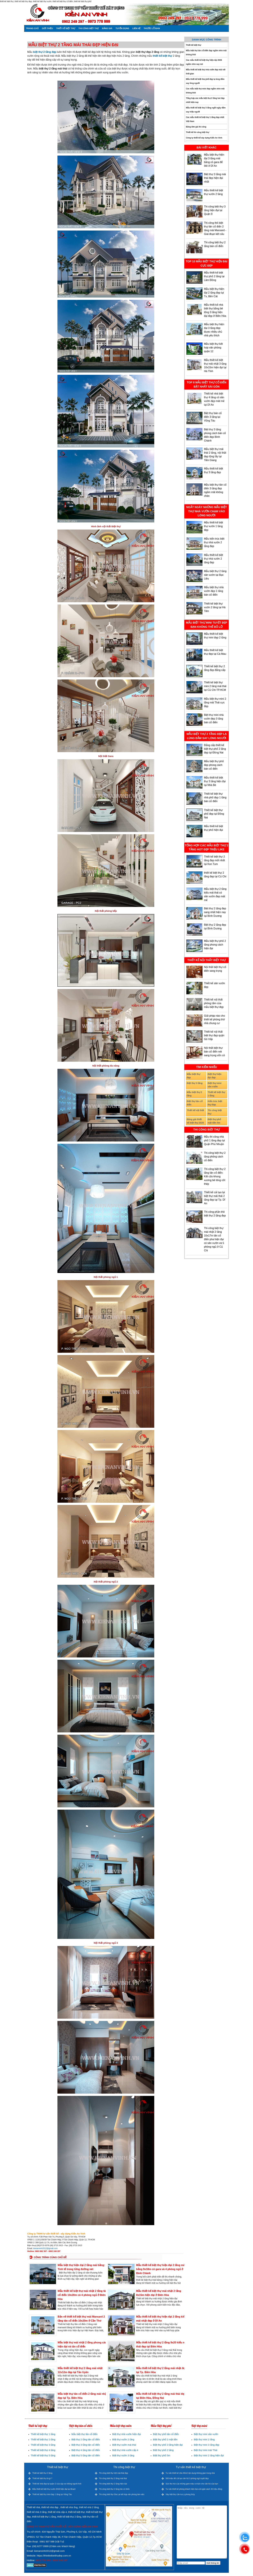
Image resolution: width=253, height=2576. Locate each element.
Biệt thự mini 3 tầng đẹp (206, 2444)
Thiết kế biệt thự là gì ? (42, 2478)
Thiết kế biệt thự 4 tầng (43, 2450)
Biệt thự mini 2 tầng (204, 2439)
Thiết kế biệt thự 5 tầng (43, 2455)
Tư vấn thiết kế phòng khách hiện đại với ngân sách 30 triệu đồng (194, 2489)
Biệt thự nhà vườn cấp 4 (125, 2450)
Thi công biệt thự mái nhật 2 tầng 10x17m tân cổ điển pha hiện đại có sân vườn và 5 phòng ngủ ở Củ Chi (214, 1239)
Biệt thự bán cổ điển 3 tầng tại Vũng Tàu (213, 417)
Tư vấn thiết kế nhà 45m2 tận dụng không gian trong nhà (190, 2473)
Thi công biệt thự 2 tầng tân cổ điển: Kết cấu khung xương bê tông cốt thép (215, 1176)
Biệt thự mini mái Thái (205, 2450)
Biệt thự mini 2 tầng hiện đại (209, 2455)
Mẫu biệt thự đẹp (193, 1076)
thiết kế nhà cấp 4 (57, 2512)
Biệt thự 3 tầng (194, 1083)
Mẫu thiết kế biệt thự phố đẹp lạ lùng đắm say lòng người (205, 81)
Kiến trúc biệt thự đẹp (215, 1103)
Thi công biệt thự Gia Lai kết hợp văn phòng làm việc (121, 2494)
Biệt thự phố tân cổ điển (166, 2434)
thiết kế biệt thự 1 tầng (44, 2516)
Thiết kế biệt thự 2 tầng (43, 2439)
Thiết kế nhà (33, 2507)
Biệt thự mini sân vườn (214, 1085)
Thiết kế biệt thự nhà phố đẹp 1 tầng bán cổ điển (215, 797)
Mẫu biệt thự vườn (121, 2426)
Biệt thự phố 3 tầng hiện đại (168, 2444)
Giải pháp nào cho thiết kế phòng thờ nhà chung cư (214, 1019)
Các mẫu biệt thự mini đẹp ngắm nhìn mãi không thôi (205, 91)
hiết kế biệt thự (163, 55)
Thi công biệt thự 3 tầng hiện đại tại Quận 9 (215, 210)
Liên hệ (136, 28)
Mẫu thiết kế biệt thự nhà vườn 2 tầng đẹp (213, 559)
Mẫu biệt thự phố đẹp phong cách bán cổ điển (214, 765)
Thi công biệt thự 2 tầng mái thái (113, 2478)
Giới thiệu (47, 28)
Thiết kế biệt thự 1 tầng (216, 1094)
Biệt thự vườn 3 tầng (123, 2455)
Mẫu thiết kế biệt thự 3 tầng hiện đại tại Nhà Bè (215, 781)
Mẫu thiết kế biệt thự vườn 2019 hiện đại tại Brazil (53, 2489)
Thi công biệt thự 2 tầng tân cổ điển (114, 2489)
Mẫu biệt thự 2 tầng (194, 1094)
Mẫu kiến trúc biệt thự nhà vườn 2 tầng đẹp (214, 542)
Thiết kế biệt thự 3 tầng (43, 2444)
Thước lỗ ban (152, 28)
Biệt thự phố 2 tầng (163, 2450)
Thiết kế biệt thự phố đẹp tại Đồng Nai (214, 814)
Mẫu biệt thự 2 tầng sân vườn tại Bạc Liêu (215, 575)
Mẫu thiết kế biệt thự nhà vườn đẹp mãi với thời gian (205, 71)
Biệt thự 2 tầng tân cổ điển (85, 2439)
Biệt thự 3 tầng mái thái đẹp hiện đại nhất (215, 178)
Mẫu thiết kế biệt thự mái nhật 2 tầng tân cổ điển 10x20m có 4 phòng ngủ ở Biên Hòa (82, 2295)
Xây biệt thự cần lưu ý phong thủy (180, 2494)
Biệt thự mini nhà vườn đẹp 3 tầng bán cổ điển (213, 719)
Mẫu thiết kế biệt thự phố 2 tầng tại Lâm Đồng (214, 276)
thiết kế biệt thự (76, 2512)
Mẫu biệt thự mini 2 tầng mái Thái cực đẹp (215, 702)
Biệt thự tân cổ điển (194, 1103)
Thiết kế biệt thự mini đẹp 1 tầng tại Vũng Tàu (52, 2494)
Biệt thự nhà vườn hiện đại (126, 2434)
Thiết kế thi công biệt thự (197, 132)
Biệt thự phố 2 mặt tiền (165, 2439)
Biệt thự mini (199, 2426)
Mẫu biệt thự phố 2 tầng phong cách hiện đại (215, 945)
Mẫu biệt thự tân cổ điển (84, 2434)
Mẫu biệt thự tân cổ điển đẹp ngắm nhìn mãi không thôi (206, 52)
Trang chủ (32, 28)
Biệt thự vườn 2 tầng (123, 2439)
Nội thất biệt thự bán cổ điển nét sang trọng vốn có (214, 1051)
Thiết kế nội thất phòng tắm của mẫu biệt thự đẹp (214, 1003)
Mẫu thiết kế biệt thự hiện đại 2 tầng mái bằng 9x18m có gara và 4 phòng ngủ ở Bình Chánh (160, 2269)
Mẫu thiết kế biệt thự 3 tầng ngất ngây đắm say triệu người (206, 110)
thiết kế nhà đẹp (49, 2507)
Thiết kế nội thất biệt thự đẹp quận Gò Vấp (214, 1035)
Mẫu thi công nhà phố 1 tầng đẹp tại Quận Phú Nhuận (214, 1140)
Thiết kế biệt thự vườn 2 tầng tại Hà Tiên (214, 607)
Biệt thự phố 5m (161, 2455)
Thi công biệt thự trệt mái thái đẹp (113, 2473)
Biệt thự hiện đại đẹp (215, 1076)
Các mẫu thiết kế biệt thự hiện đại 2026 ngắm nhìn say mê (204, 62)
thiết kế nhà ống (69, 2507)
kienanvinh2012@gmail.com (45, 2248)
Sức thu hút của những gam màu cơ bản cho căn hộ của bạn (192, 2484)
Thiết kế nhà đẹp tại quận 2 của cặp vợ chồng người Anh (56, 2484)
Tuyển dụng (122, 28)
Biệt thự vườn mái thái (124, 2444)
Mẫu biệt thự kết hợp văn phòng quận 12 (213, 347)
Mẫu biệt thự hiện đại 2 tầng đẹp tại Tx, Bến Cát (214, 293)
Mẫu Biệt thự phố (161, 2426)
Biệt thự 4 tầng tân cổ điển (85, 2450)
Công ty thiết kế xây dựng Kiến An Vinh (204, 138)
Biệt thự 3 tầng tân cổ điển (85, 2444)
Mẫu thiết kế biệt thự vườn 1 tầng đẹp (213, 526)
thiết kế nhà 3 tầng (36, 2512)
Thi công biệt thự (88, 28)
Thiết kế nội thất (195, 1110)
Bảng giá (107, 28)
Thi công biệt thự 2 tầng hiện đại (113, 2484)
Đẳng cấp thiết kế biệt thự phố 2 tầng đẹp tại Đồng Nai (215, 749)
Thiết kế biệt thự (65, 28)
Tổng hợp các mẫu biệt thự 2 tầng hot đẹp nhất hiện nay (205, 100)
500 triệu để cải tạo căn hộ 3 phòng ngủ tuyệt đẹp (187, 2478)
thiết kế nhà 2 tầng (89, 2507)
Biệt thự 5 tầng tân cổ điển (85, 2455)
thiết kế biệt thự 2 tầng (69, 2516)
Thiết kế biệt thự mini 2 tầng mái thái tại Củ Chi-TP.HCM (215, 686)
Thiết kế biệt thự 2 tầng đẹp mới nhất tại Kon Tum (214, 860)
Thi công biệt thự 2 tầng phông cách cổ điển (215, 1156)
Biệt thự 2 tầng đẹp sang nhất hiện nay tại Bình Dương (215, 912)
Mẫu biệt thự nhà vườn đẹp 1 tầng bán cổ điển (214, 591)
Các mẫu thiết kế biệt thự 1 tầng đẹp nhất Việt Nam (205, 119)
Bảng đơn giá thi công (196, 127)
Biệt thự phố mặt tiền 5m (214, 1121)
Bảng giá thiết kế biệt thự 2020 (195, 1121)
